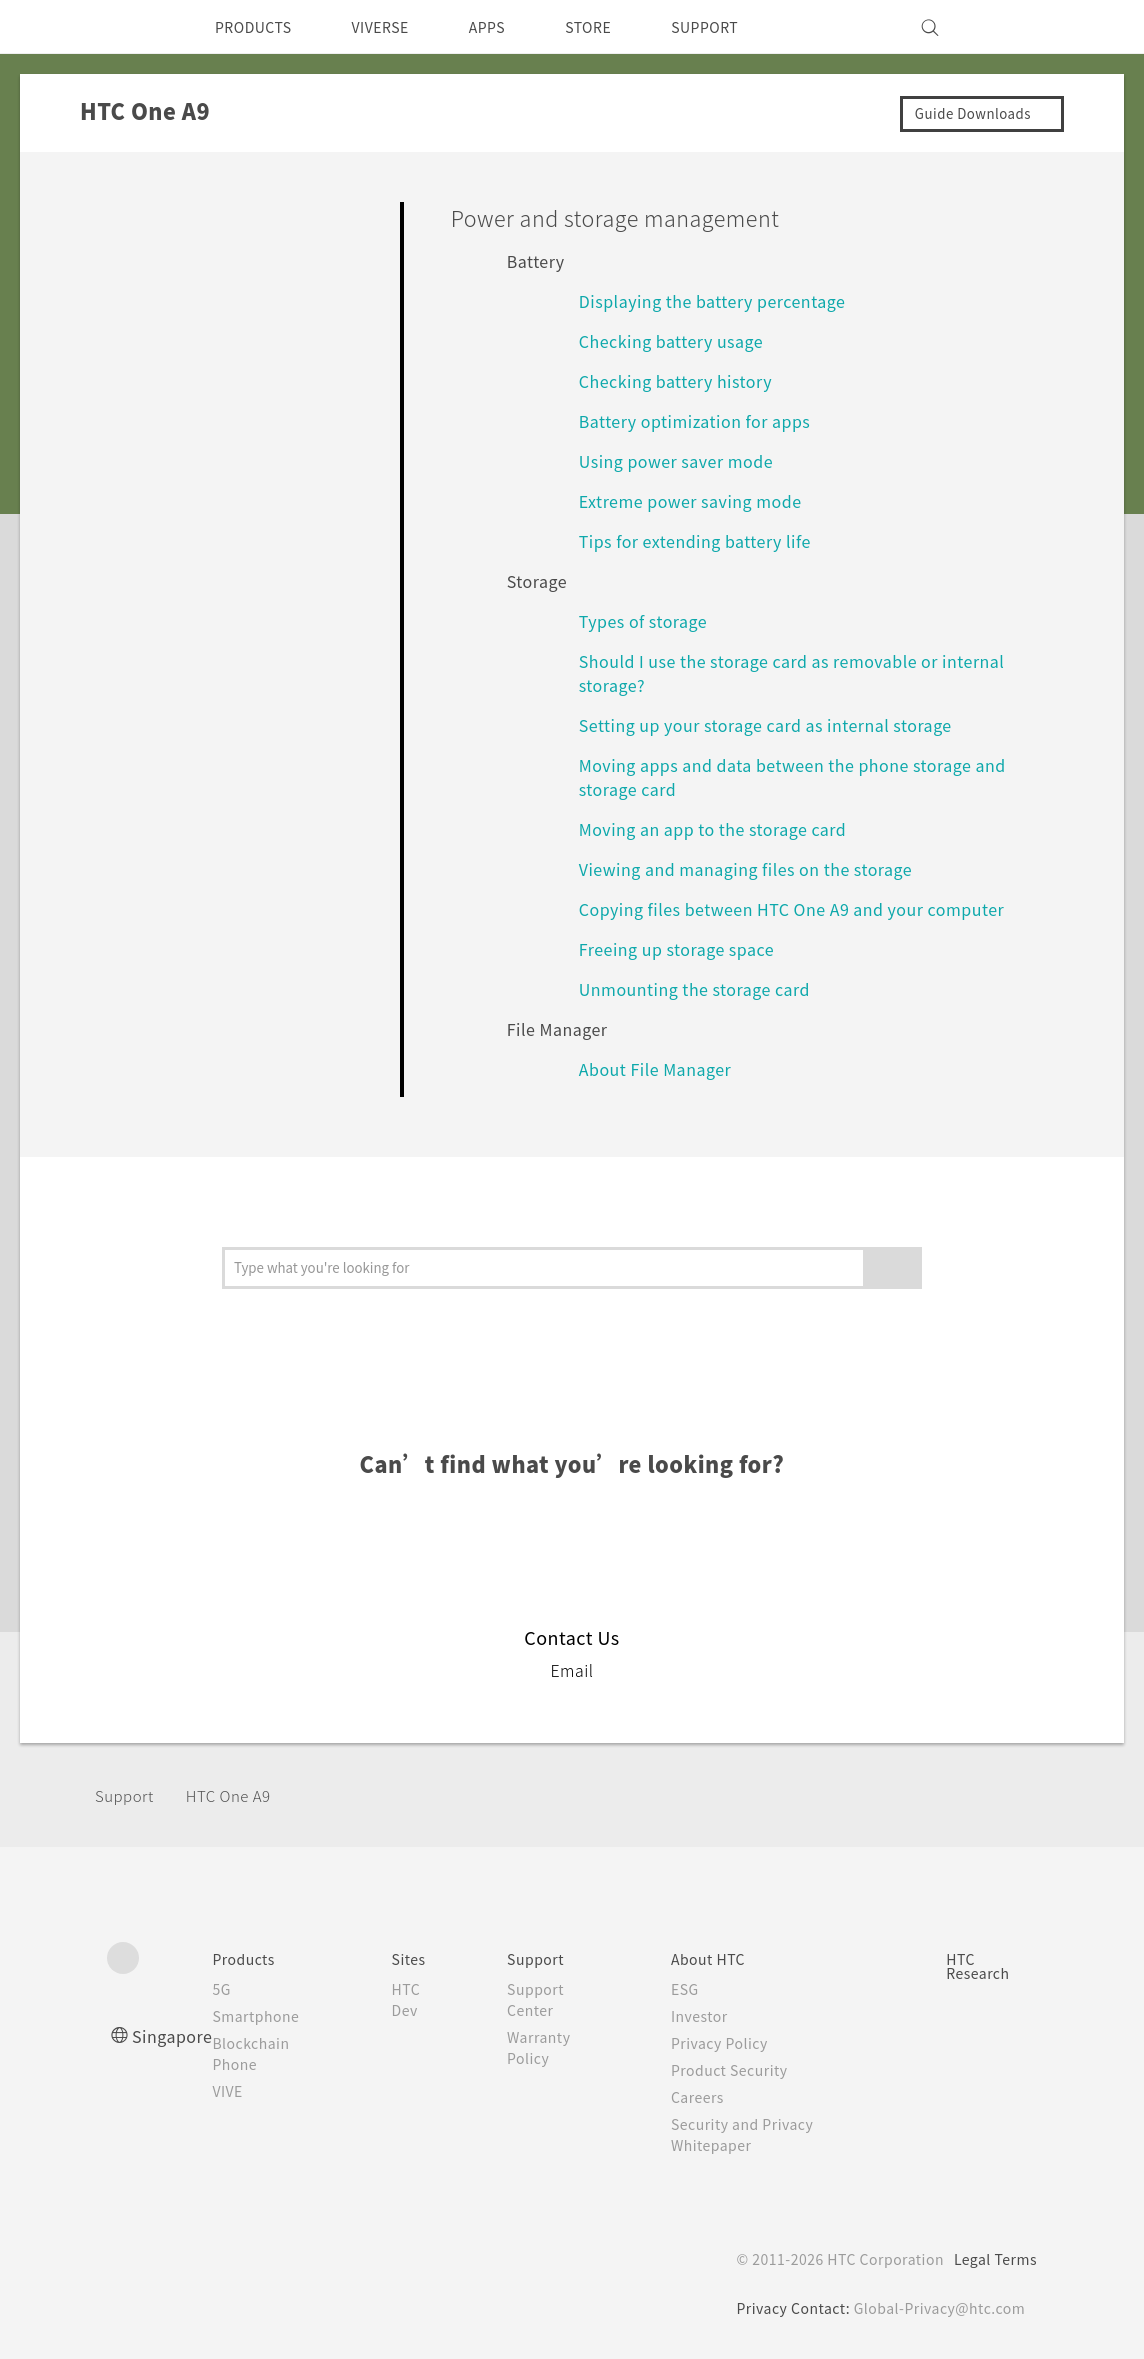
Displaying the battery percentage (726, 300)
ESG (690, 1989)
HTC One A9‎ (240, 1795)
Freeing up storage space (686, 948)
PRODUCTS (259, 27)
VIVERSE (397, 27)
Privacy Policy (726, 2043)
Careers (702, 2097)
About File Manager (663, 1068)
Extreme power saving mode (701, 500)
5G (228, 1989)
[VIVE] (1010, 27)
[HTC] (131, 27)
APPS (513, 27)
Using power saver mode (683, 460)
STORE (621, 27)
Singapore (175, 2035)
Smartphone (265, 2016)
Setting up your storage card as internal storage (782, 724)
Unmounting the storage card (706, 988)
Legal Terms (992, 2259)
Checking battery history (684, 380)
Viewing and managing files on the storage (759, 868)
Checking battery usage (681, 340)
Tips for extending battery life (706, 540)
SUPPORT (745, 27)
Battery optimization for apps (703, 420)
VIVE (237, 2091)
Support (127, 1795)
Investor (705, 2016)
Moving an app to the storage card (725, 828)
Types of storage (649, 620)
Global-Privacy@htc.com (936, 2308)
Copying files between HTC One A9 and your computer (813, 908)
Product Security (737, 2070)
